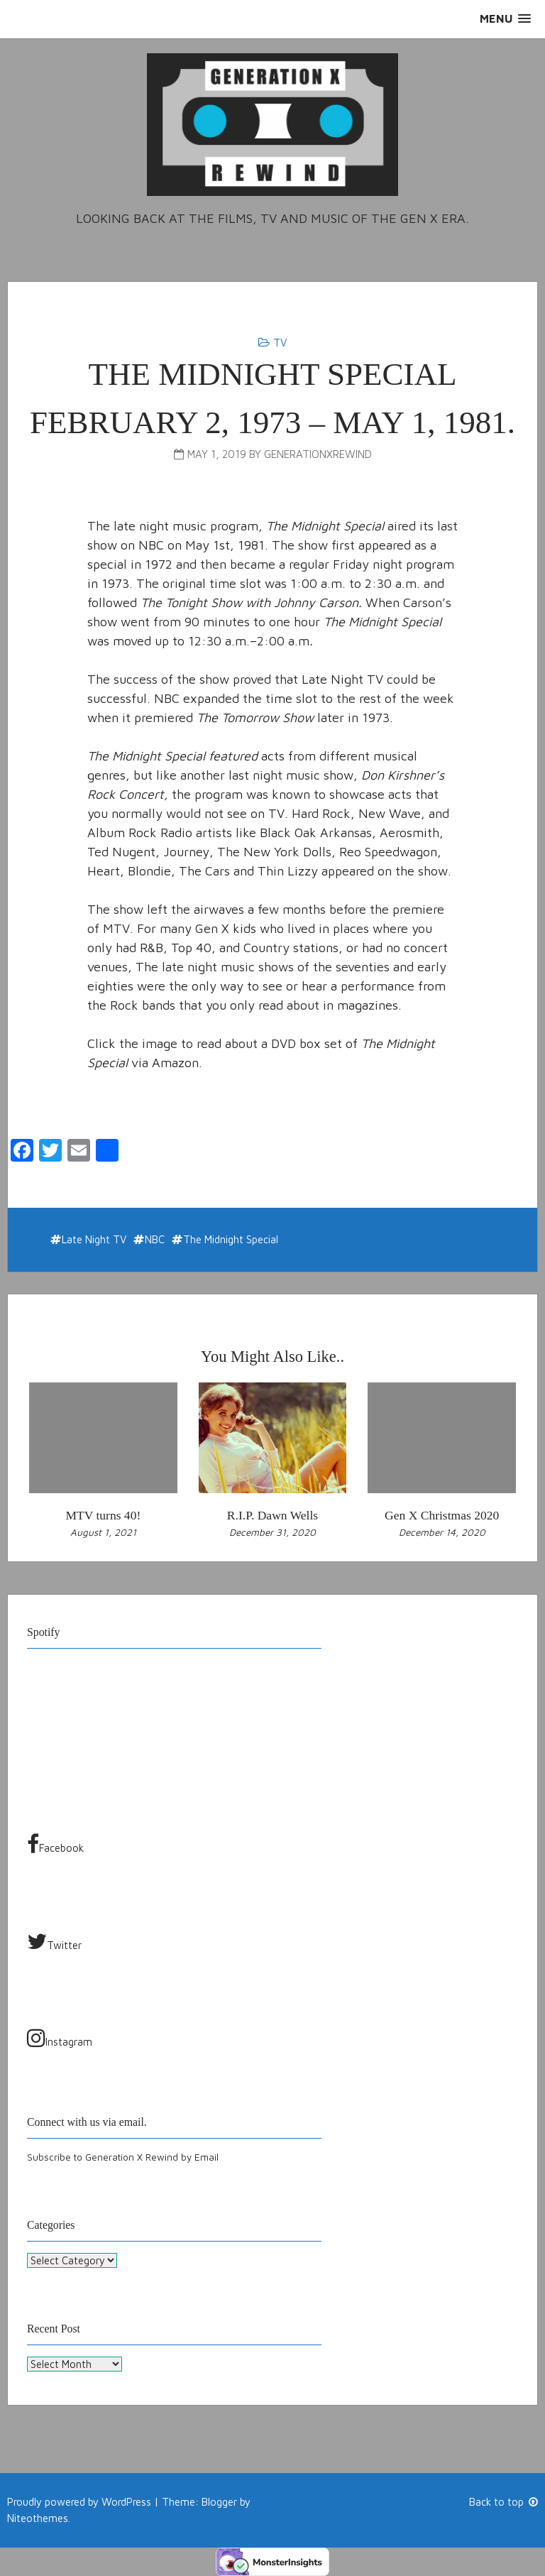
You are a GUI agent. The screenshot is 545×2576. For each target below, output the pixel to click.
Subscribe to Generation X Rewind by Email (123, 2157)
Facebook (55, 1844)
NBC (155, 1239)
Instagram (59, 2037)
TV (280, 343)
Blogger (219, 2502)
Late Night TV (94, 1239)
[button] (505, 19)
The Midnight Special (230, 1239)
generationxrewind (318, 454)
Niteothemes (37, 2517)
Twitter (54, 1941)
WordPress (126, 2502)
